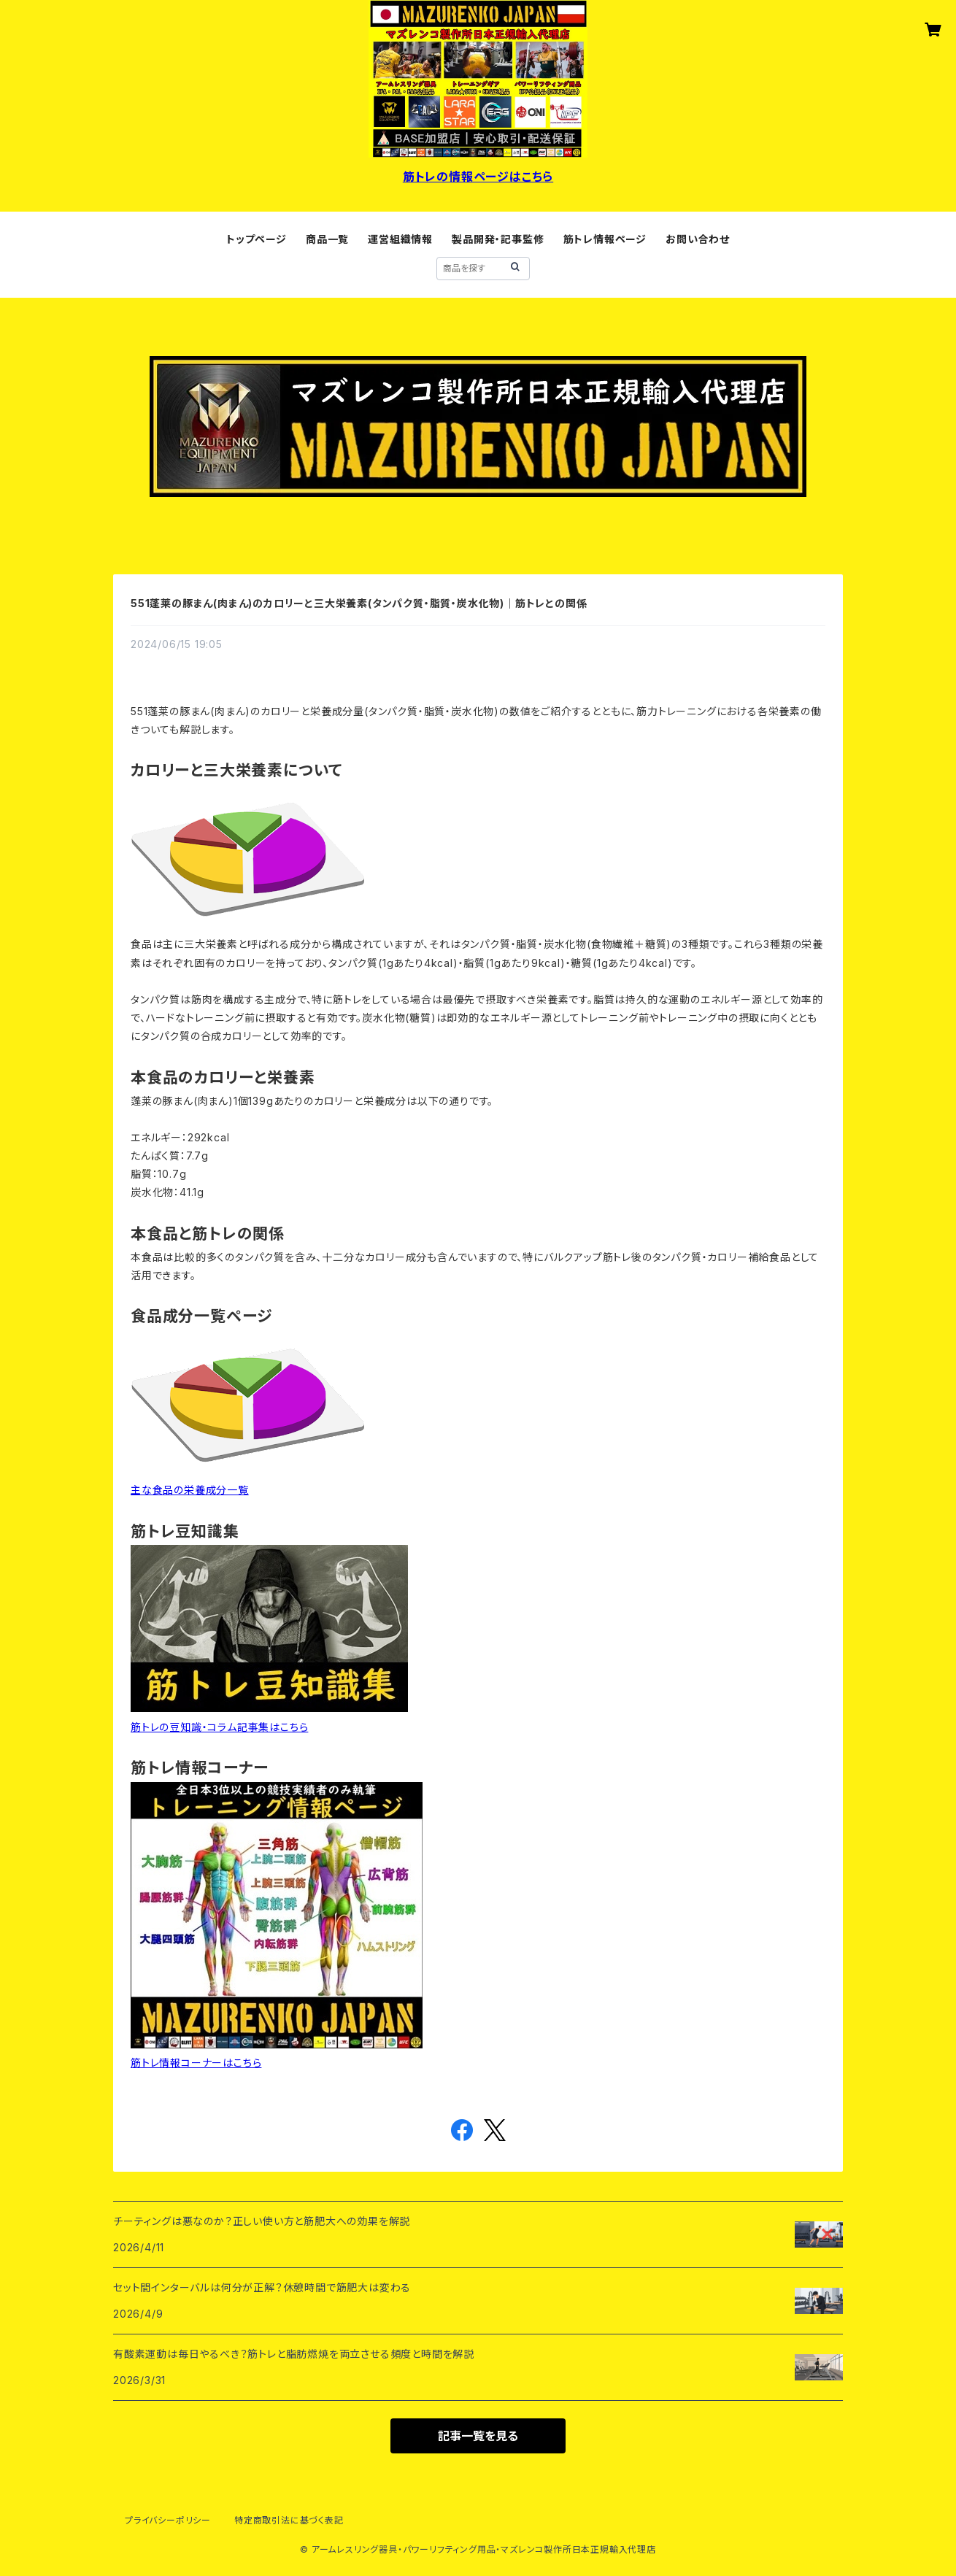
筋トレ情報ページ (605, 239)
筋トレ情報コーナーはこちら (196, 2062)
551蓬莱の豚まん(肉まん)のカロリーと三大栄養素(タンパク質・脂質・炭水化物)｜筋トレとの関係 (359, 603)
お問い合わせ (698, 239)
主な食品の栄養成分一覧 (190, 1490)
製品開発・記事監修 (498, 239)
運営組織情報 (400, 239)
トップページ (256, 239)
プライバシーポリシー (168, 2520)
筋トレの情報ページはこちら (478, 176)
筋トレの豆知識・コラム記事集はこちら (219, 1727)
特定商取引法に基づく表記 (289, 2520)
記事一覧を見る (478, 2436)
